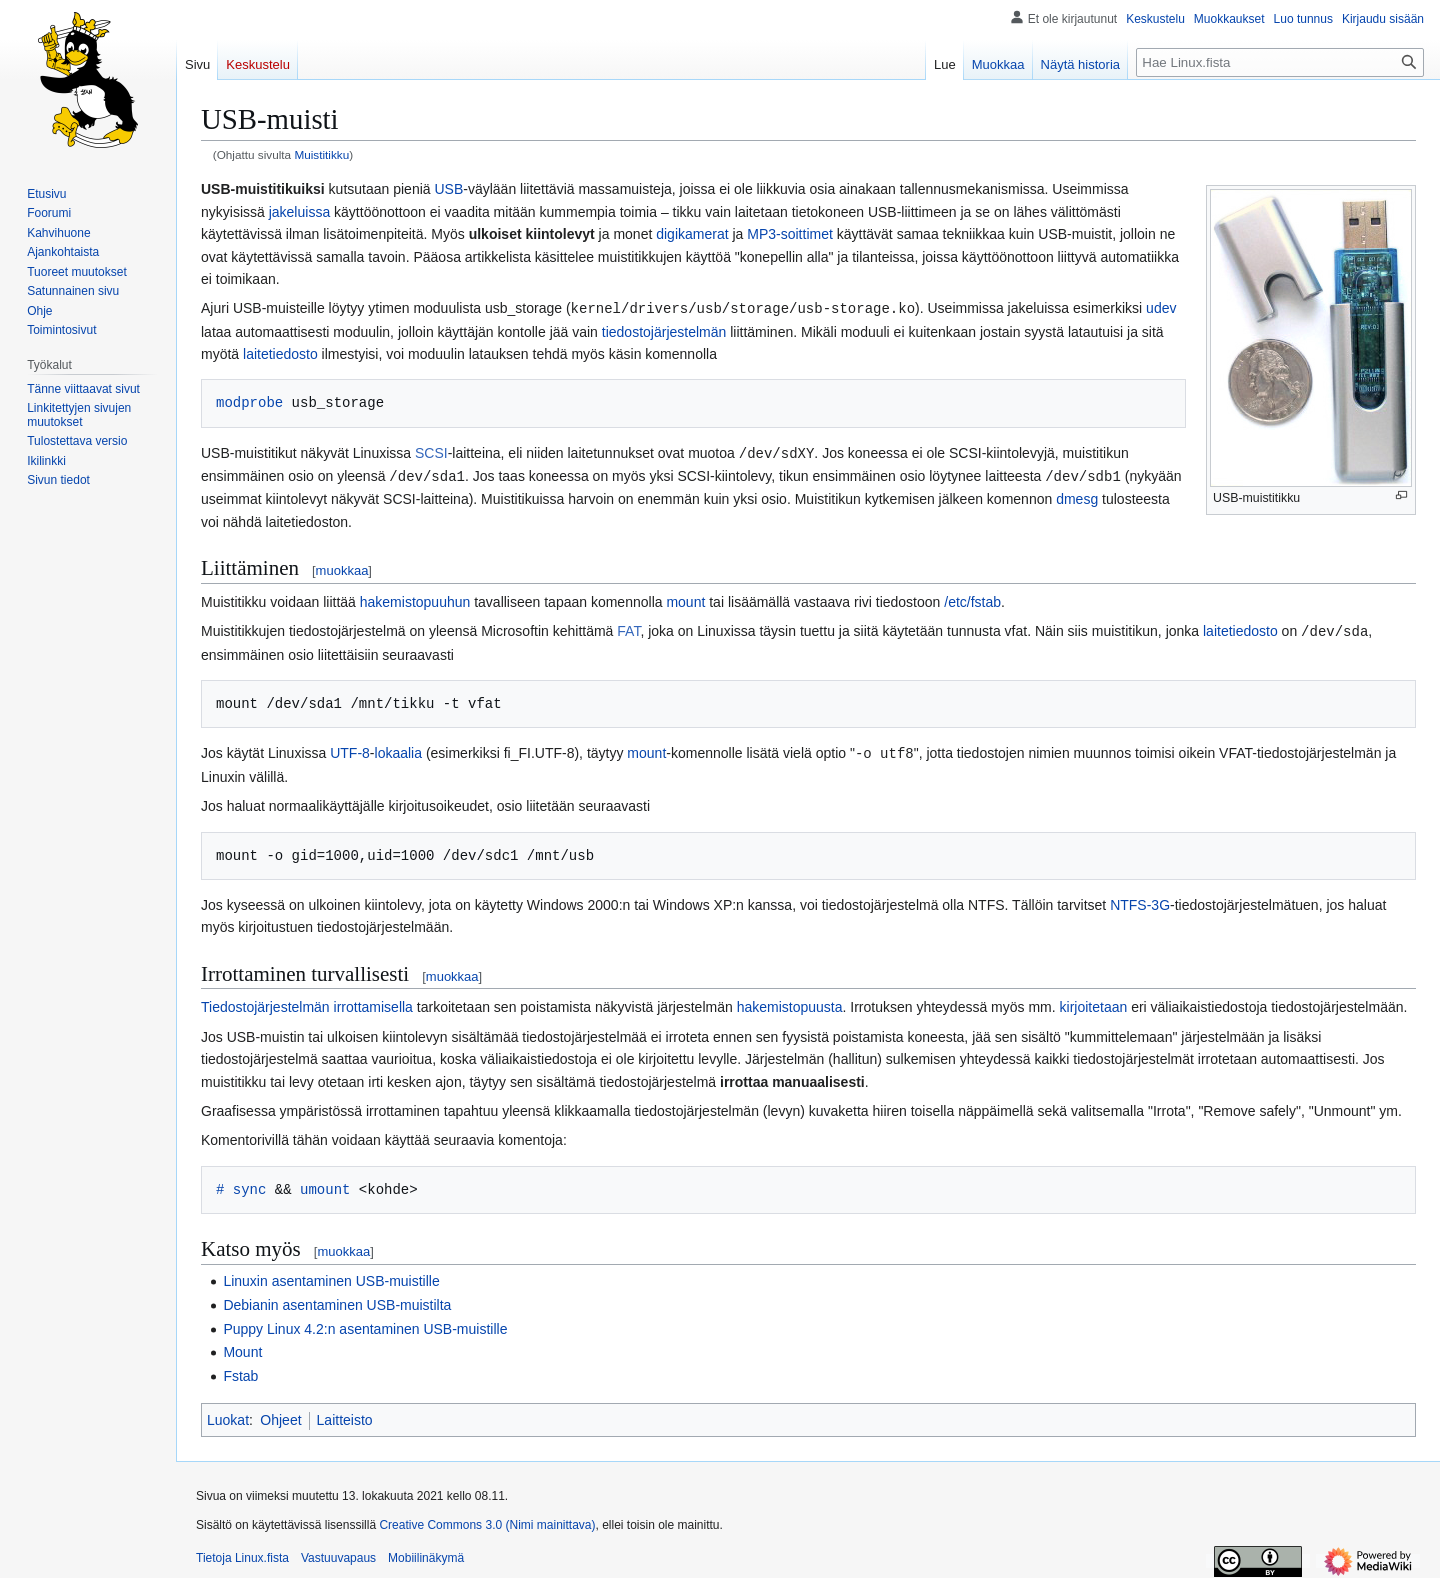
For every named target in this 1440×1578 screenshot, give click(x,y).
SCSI (431, 452)
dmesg (1077, 496)
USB (448, 189)
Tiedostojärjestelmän (265, 1002)
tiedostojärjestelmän (664, 331)
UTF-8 (350, 749)
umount (325, 1184)
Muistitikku (321, 154)
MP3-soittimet (790, 234)
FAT (628, 628)
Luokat (228, 1415)
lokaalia (398, 749)
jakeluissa (299, 212)
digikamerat (692, 234)
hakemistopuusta (790, 1002)
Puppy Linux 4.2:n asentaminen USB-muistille (365, 1324)
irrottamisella (373, 1002)
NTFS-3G (1140, 900)
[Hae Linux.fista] (1280, 62)
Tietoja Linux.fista (242, 1553)
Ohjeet (280, 1415)
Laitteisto (345, 1415)
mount (685, 599)
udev (1161, 308)
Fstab (240, 1371)
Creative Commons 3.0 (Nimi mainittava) (487, 1520)
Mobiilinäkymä (426, 1553)
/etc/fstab (972, 599)
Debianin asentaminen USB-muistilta (337, 1300)
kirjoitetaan (1094, 1002)
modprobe (249, 401)
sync (250, 1184)
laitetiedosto (280, 353)
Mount (242, 1347)
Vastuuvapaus (338, 1553)
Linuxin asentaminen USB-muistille (331, 1276)
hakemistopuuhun (415, 599)
